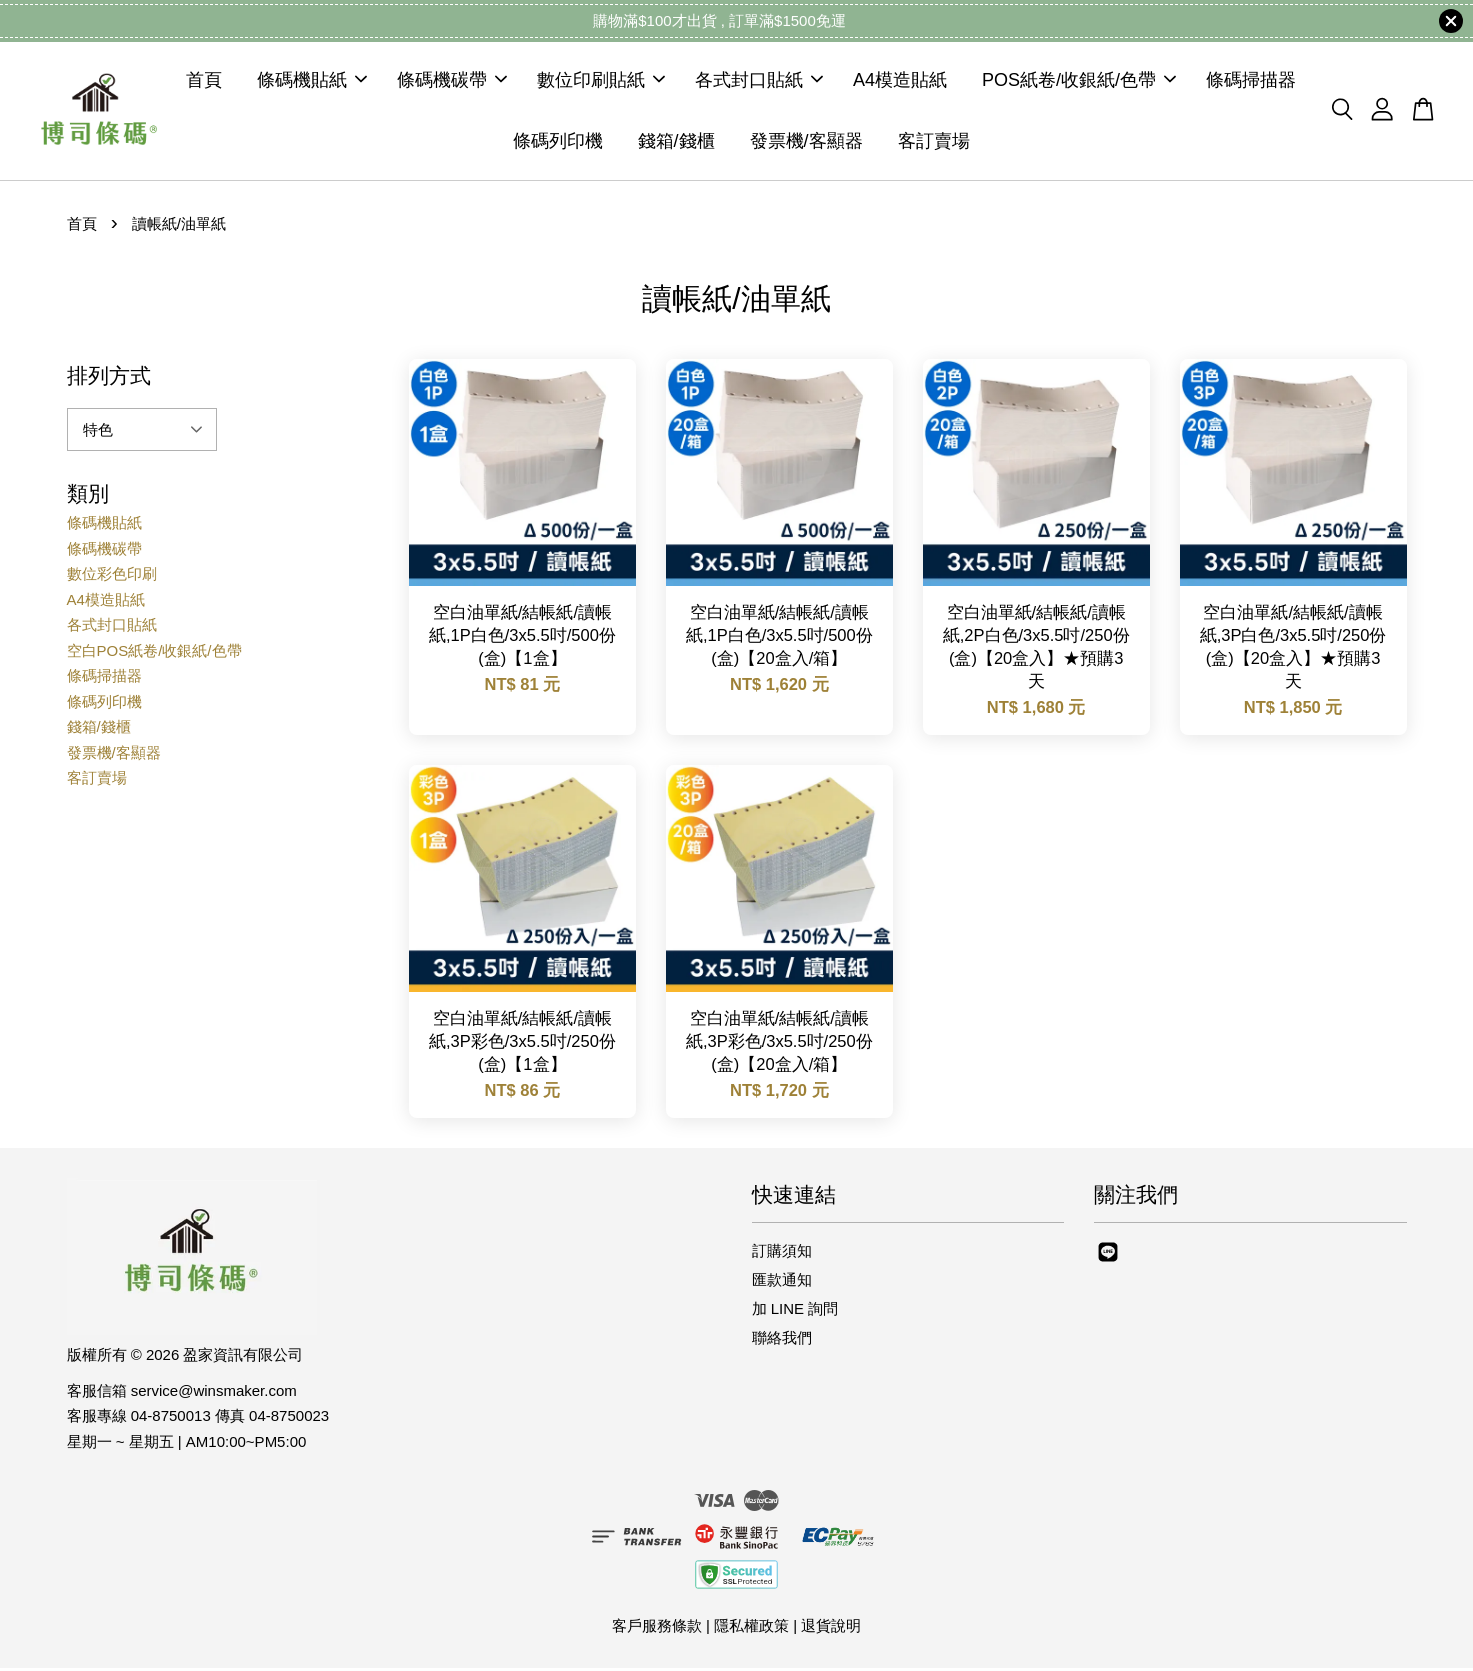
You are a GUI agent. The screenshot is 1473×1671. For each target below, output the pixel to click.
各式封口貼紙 (759, 82)
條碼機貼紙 (312, 82)
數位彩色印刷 (112, 576)
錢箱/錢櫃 (676, 142)
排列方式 (109, 378)
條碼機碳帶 (452, 82)
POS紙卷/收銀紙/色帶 (1079, 82)
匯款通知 (782, 1282)
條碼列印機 (558, 142)
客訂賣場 (934, 142)
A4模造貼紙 (900, 82)
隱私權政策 (751, 1628)
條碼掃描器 (1251, 82)
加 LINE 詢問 (795, 1311)
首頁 (204, 82)
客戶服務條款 (657, 1628)
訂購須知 (782, 1253)
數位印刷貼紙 (601, 82)
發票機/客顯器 (806, 142)
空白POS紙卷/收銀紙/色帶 (154, 653)
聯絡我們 (782, 1341)
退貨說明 (831, 1628)
